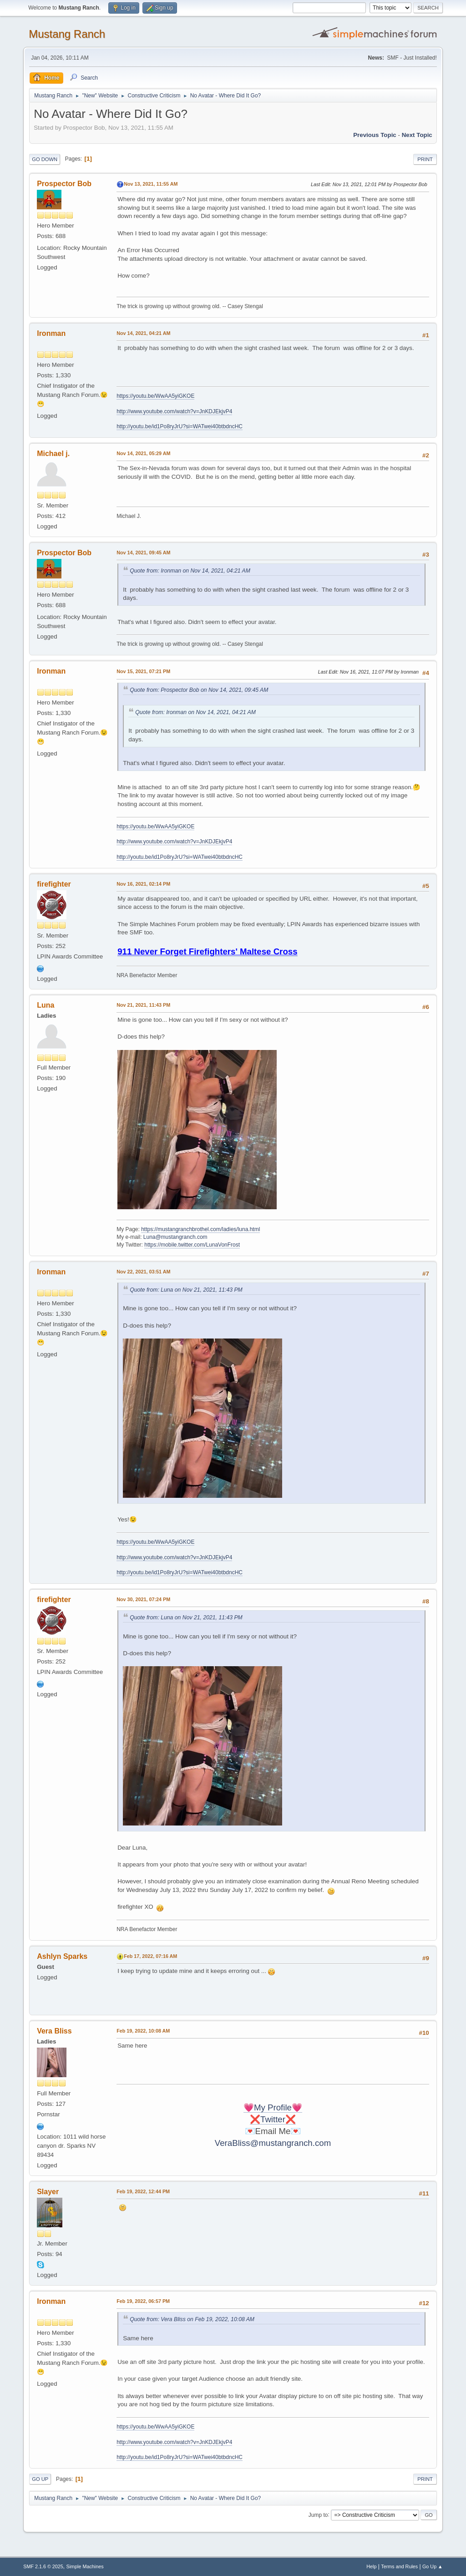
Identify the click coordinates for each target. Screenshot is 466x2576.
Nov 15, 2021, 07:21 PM (143, 671)
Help (371, 2566)
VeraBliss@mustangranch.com (273, 2143)
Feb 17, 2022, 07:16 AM (150, 1956)
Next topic (417, 135)
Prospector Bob (64, 184)
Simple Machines (85, 2566)
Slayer (48, 2192)
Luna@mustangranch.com (175, 1237)
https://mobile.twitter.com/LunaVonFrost (192, 1245)
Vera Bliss (54, 2031)
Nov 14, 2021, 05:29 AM (143, 453)
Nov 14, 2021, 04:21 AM (143, 333)
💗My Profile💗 (272, 2107)
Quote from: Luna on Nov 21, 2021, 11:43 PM (186, 1290)
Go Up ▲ (432, 2566)
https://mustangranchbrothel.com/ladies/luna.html (200, 1229)
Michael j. (53, 453)
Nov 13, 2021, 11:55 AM (150, 184)
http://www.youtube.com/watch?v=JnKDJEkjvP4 (174, 411)
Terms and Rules (399, 2566)
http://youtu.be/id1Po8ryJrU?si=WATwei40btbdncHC (179, 426)
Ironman (51, 333)
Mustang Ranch (67, 34)
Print (425, 159)
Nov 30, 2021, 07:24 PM (143, 1599)
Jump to (318, 2514)
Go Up (40, 2479)
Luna (45, 1005)
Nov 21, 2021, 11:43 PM (143, 1005)
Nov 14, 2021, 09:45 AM (143, 552)
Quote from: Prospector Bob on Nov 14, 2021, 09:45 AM (199, 690)
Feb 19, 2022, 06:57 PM (143, 2301)
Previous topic (374, 135)
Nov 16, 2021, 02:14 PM (143, 884)
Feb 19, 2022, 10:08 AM (143, 2030)
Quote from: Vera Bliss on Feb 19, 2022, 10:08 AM (192, 2319)
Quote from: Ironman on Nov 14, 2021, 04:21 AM (190, 571)
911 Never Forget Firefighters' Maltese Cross (207, 951)
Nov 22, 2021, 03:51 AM (143, 1271)
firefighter (54, 884)
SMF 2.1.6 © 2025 (43, 2566)
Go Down (44, 159)
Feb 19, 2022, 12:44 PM (143, 2191)
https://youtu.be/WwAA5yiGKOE (155, 396)
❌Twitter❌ (273, 2119)
